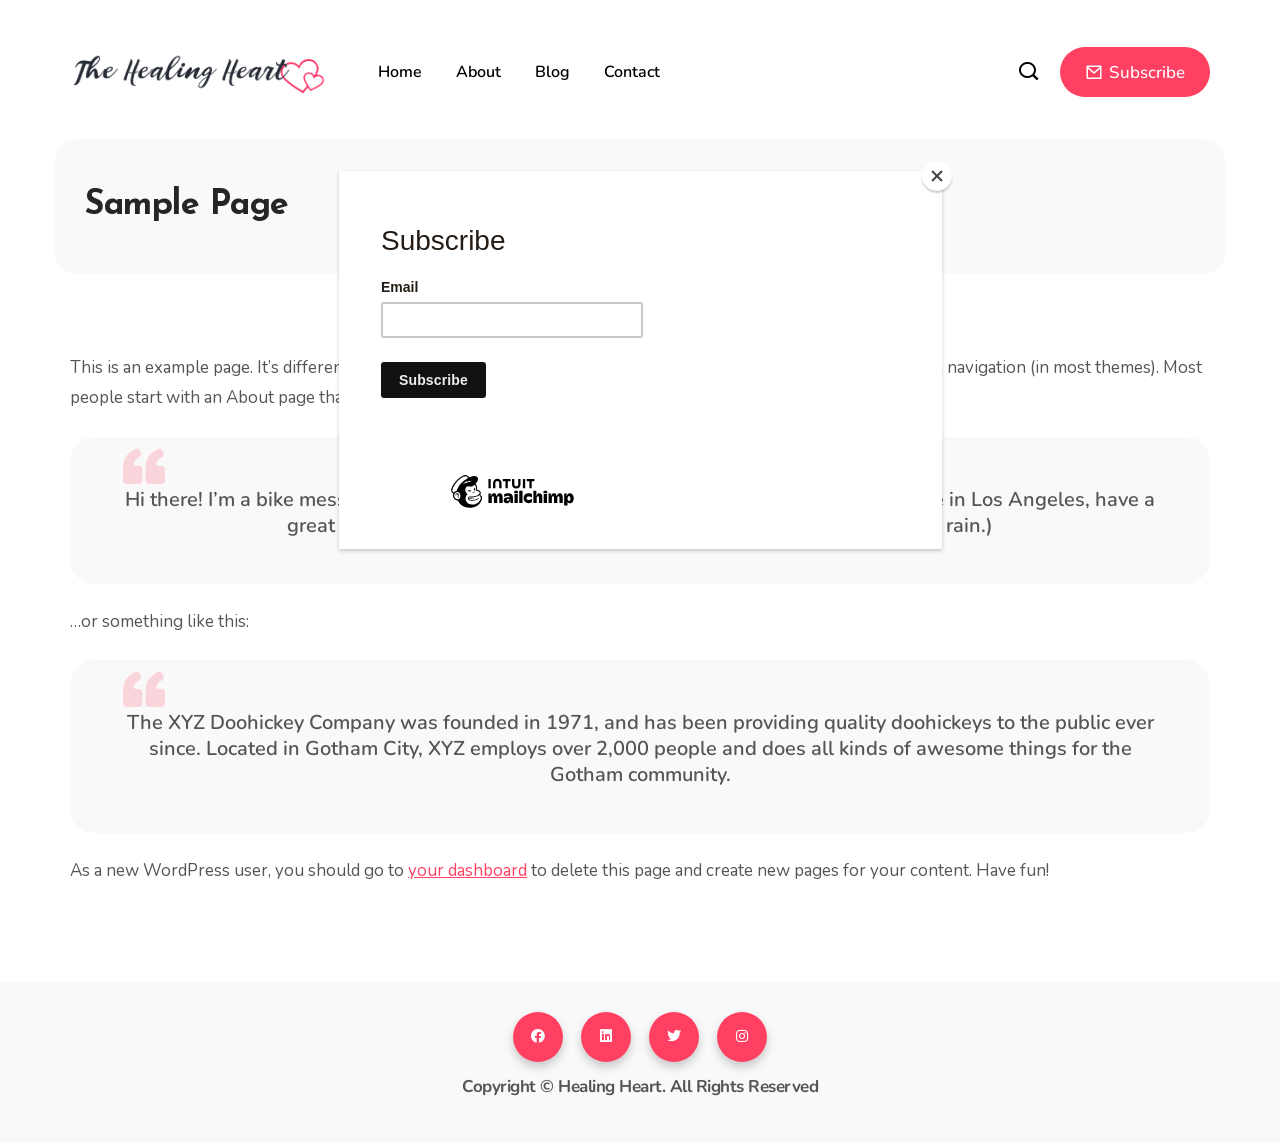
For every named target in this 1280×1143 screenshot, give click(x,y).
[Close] (937, 176)
